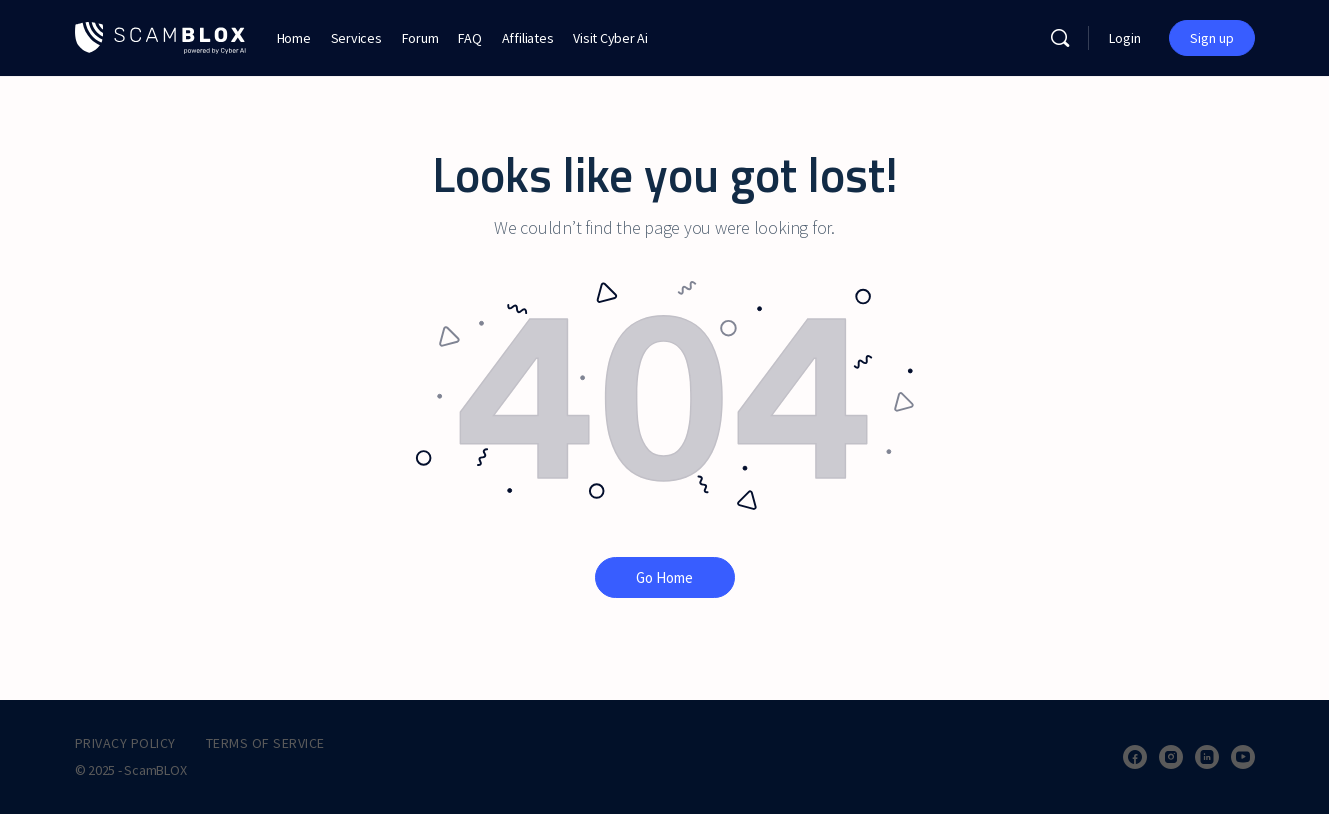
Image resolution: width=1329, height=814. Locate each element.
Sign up (1212, 38)
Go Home (664, 577)
